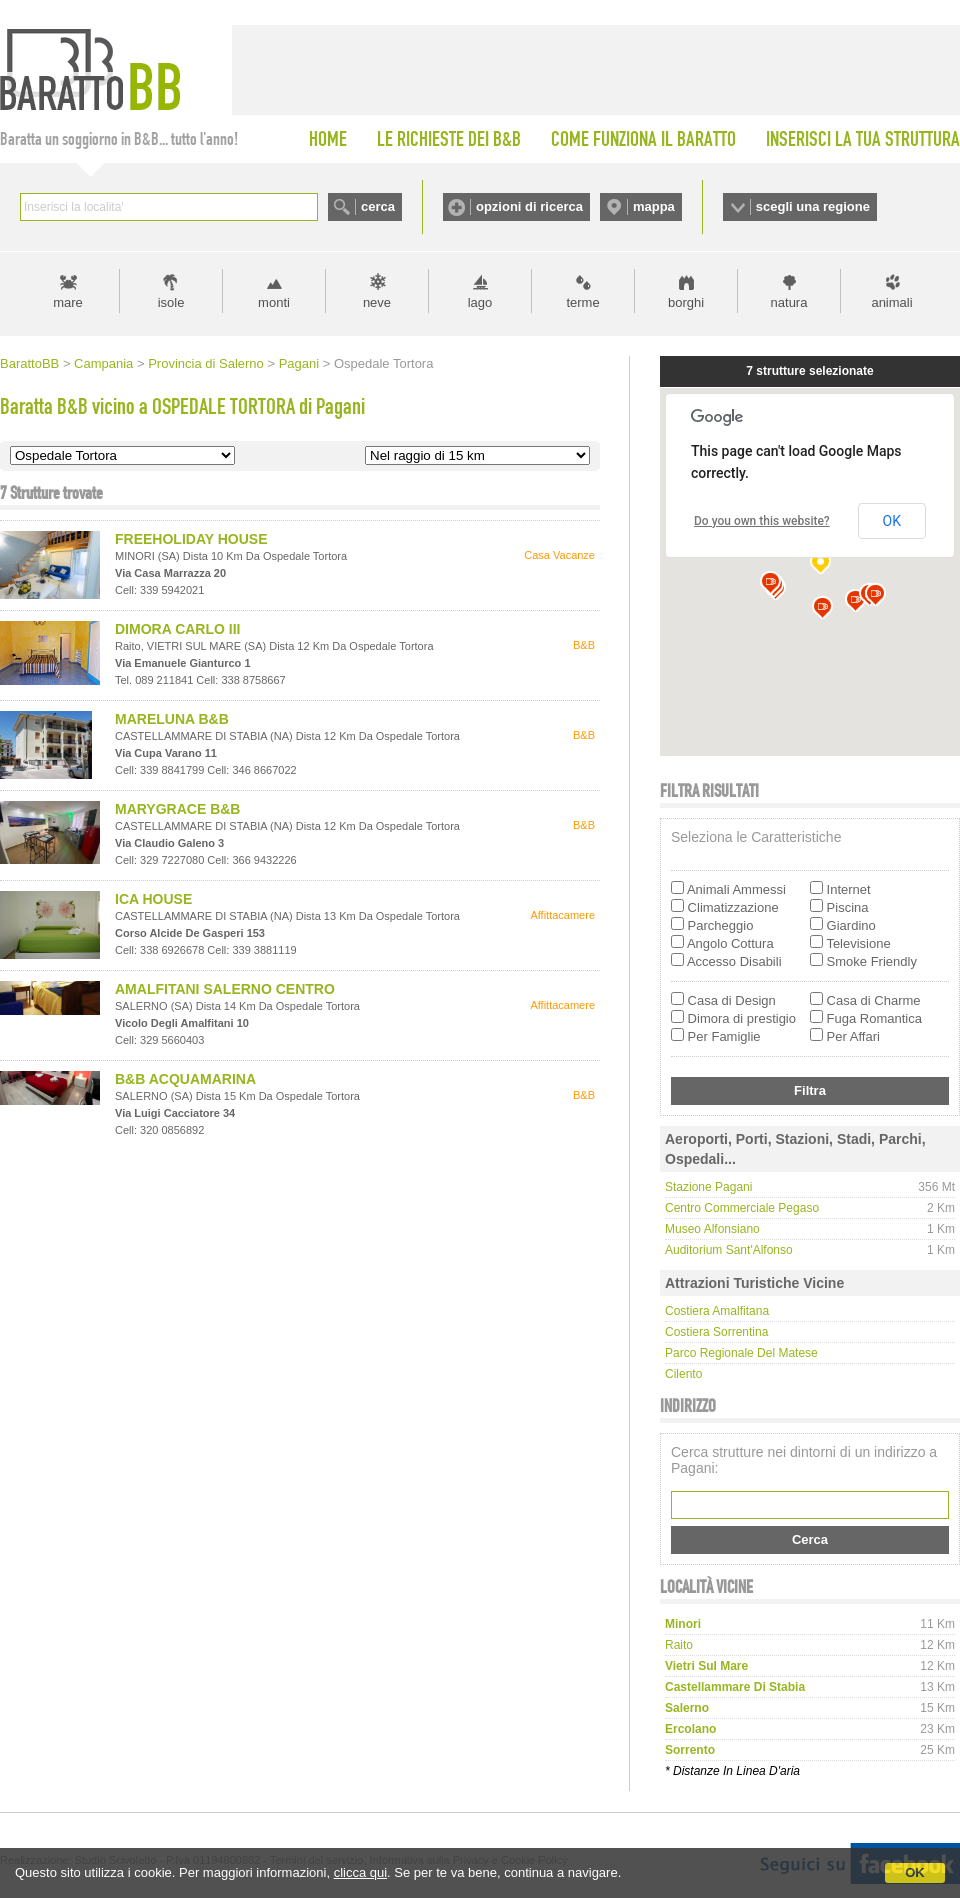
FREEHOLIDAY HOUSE (191, 539)
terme (582, 302)
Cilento (683, 1374)
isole (171, 302)
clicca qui (360, 1872)
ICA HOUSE (153, 899)
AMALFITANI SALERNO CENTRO (225, 989)
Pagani (299, 363)
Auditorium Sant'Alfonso (729, 1250)
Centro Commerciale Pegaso (742, 1208)
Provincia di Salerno (206, 363)
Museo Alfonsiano (712, 1229)
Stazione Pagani (708, 1187)
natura (789, 302)
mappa (654, 206)
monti (274, 302)
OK (915, 1872)
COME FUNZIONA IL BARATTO (643, 139)
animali (891, 302)
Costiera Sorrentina (716, 1332)
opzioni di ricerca (529, 206)
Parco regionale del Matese (741, 1353)
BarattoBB (29, 363)
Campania (103, 363)
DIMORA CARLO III (177, 629)
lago (480, 302)
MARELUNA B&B (172, 719)
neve (377, 302)
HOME (328, 139)
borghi (686, 302)
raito (679, 1645)
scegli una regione (813, 206)
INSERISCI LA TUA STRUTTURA (863, 139)
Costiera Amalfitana (717, 1311)
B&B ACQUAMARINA (185, 1079)
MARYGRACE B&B (177, 809)
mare (68, 302)
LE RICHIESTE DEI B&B (449, 139)
